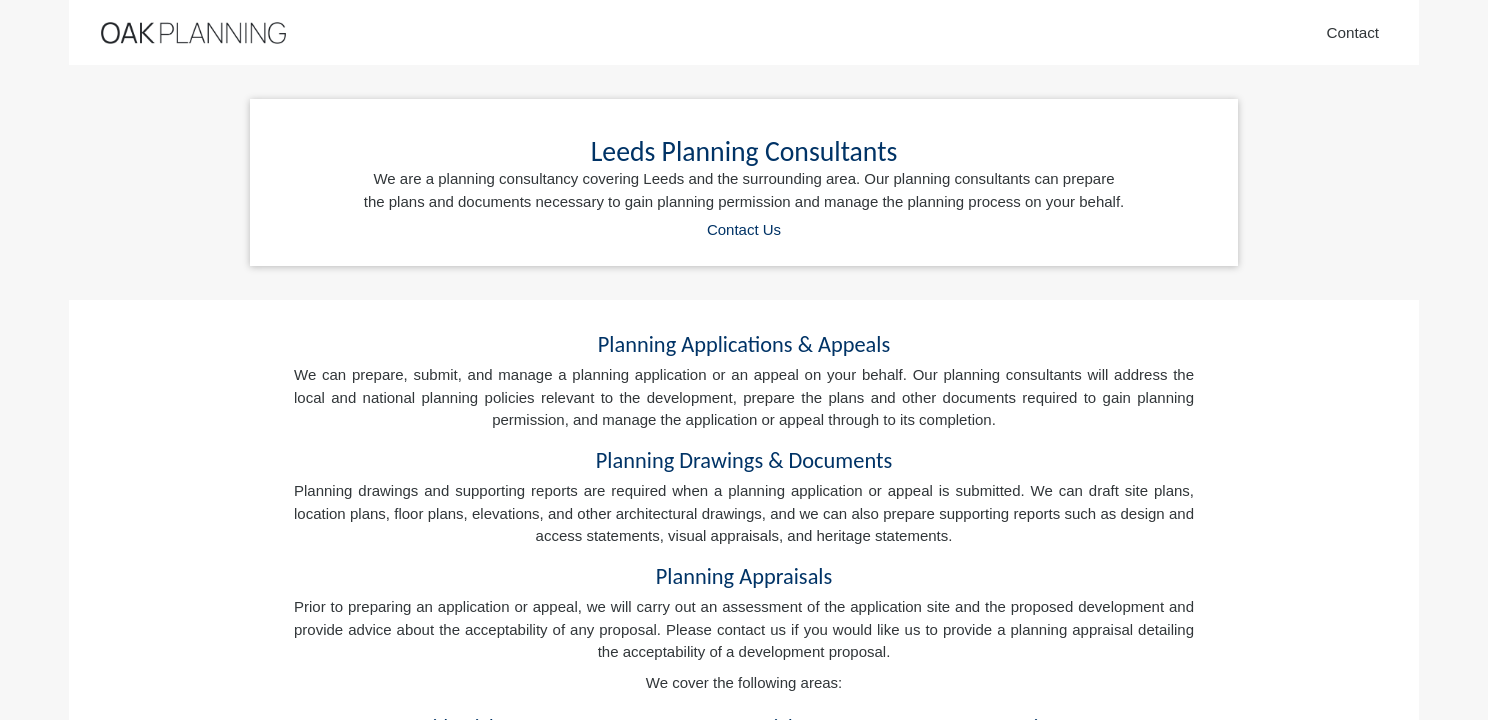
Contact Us (744, 229)
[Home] (193, 33)
